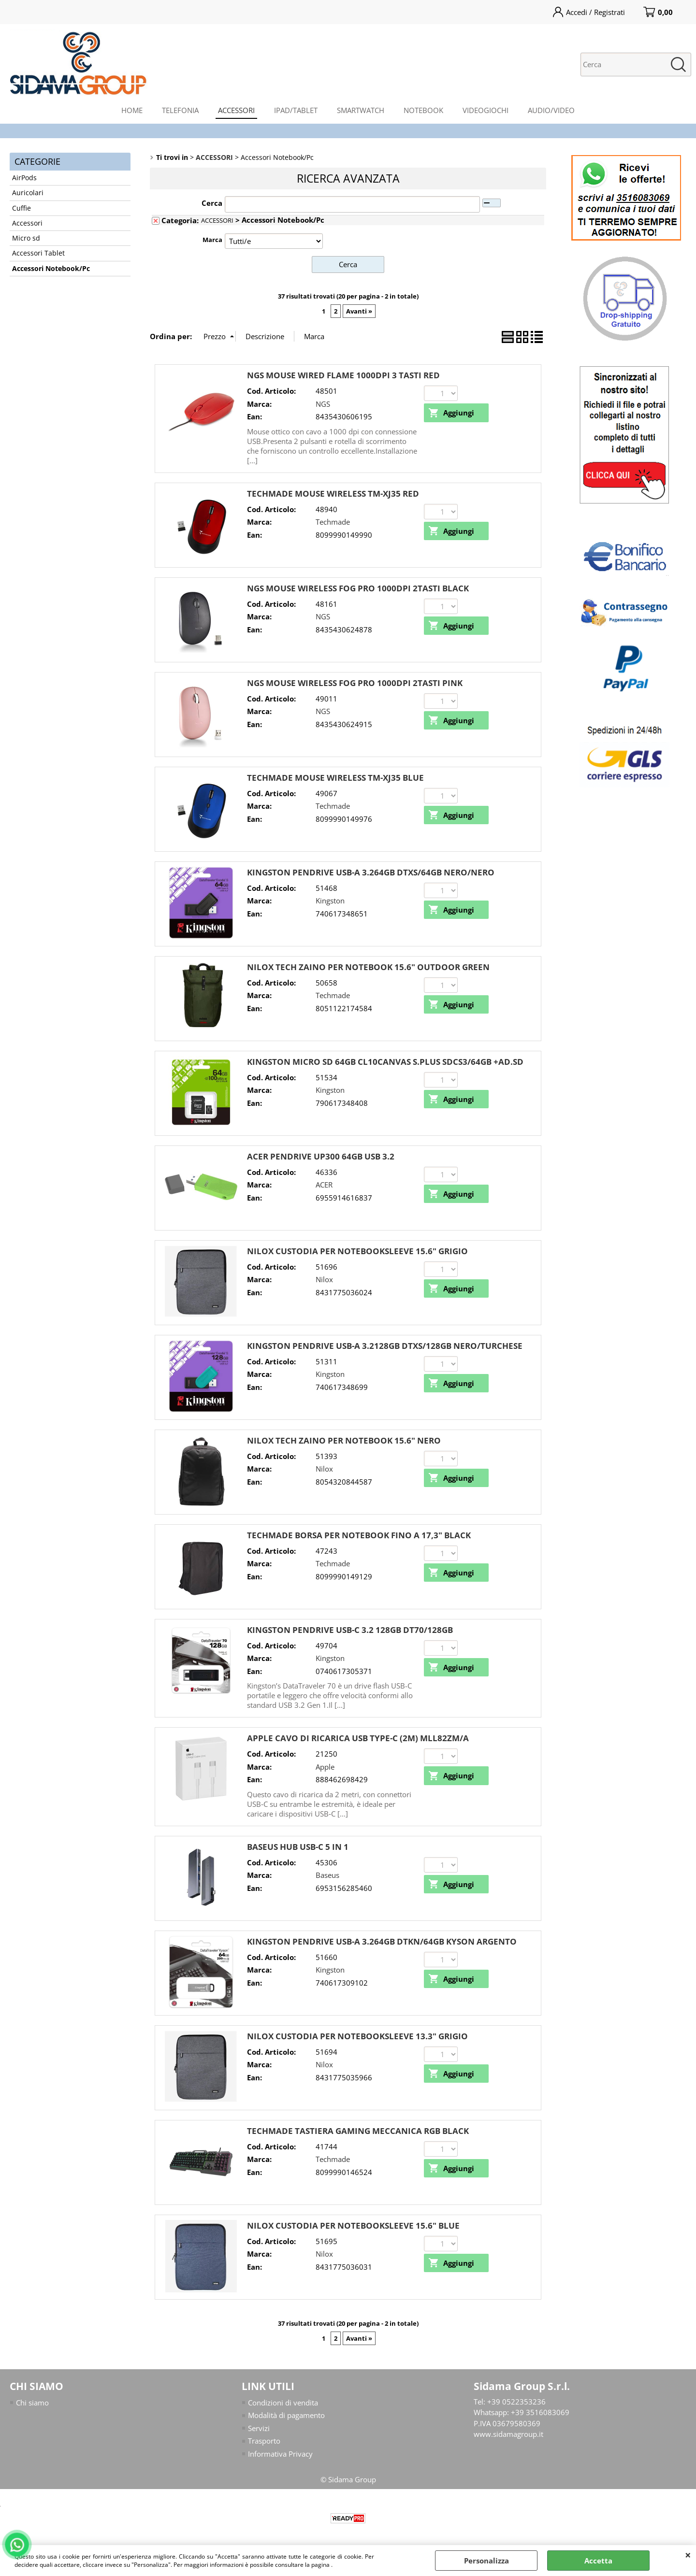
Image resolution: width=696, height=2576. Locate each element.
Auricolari (28, 192)
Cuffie (21, 208)
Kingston (330, 900)
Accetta (598, 2560)
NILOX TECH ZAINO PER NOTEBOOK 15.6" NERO (344, 1440)
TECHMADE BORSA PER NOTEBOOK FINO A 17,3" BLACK (359, 1535)
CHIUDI (688, 2555)
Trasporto (264, 2441)
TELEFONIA (180, 110)
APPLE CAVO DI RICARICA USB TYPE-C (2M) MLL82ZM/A (358, 1738)
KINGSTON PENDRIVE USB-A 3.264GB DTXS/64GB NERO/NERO (370, 872)
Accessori (27, 223)
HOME (132, 110)
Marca (212, 239)
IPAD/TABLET (296, 110)
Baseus (327, 1875)
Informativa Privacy (280, 2454)
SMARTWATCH (360, 110)
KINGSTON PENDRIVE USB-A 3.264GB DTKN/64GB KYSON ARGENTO (382, 1941)
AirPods (24, 177)
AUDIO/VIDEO (551, 110)
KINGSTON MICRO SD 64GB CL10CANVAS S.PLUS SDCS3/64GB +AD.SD (385, 1061)
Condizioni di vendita (283, 2402)
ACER (324, 1184)
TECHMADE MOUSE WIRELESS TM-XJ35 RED (333, 493)
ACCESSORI (236, 110)
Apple (325, 1767)
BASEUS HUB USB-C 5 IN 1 (297, 1846)
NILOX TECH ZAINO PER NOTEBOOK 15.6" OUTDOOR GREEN (368, 967)
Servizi (259, 2428)
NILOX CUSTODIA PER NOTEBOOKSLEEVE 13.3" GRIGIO (357, 2036)
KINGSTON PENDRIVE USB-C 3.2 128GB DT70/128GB (350, 1629)
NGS (323, 404)
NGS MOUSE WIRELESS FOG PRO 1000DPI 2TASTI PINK (355, 682)
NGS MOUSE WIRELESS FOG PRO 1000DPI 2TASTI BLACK (358, 588)
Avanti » (359, 311)
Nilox (324, 1279)
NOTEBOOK (423, 110)
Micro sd (26, 238)
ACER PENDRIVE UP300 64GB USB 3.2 (320, 1156)
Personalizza (486, 2560)
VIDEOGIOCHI (485, 110)
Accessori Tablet (38, 253)
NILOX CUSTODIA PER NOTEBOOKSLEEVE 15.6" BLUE (353, 2225)
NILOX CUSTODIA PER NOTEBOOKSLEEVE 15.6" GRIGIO (357, 1251)
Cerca (212, 203)
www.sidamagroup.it (508, 2434)
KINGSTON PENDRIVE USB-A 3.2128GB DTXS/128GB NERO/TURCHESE (384, 1345)
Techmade (333, 522)
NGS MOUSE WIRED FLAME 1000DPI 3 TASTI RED (343, 375)
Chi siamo (32, 2402)
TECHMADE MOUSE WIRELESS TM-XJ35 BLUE (335, 777)
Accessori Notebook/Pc (51, 268)
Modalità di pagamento (286, 2415)
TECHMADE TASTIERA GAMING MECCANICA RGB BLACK (358, 2130)
